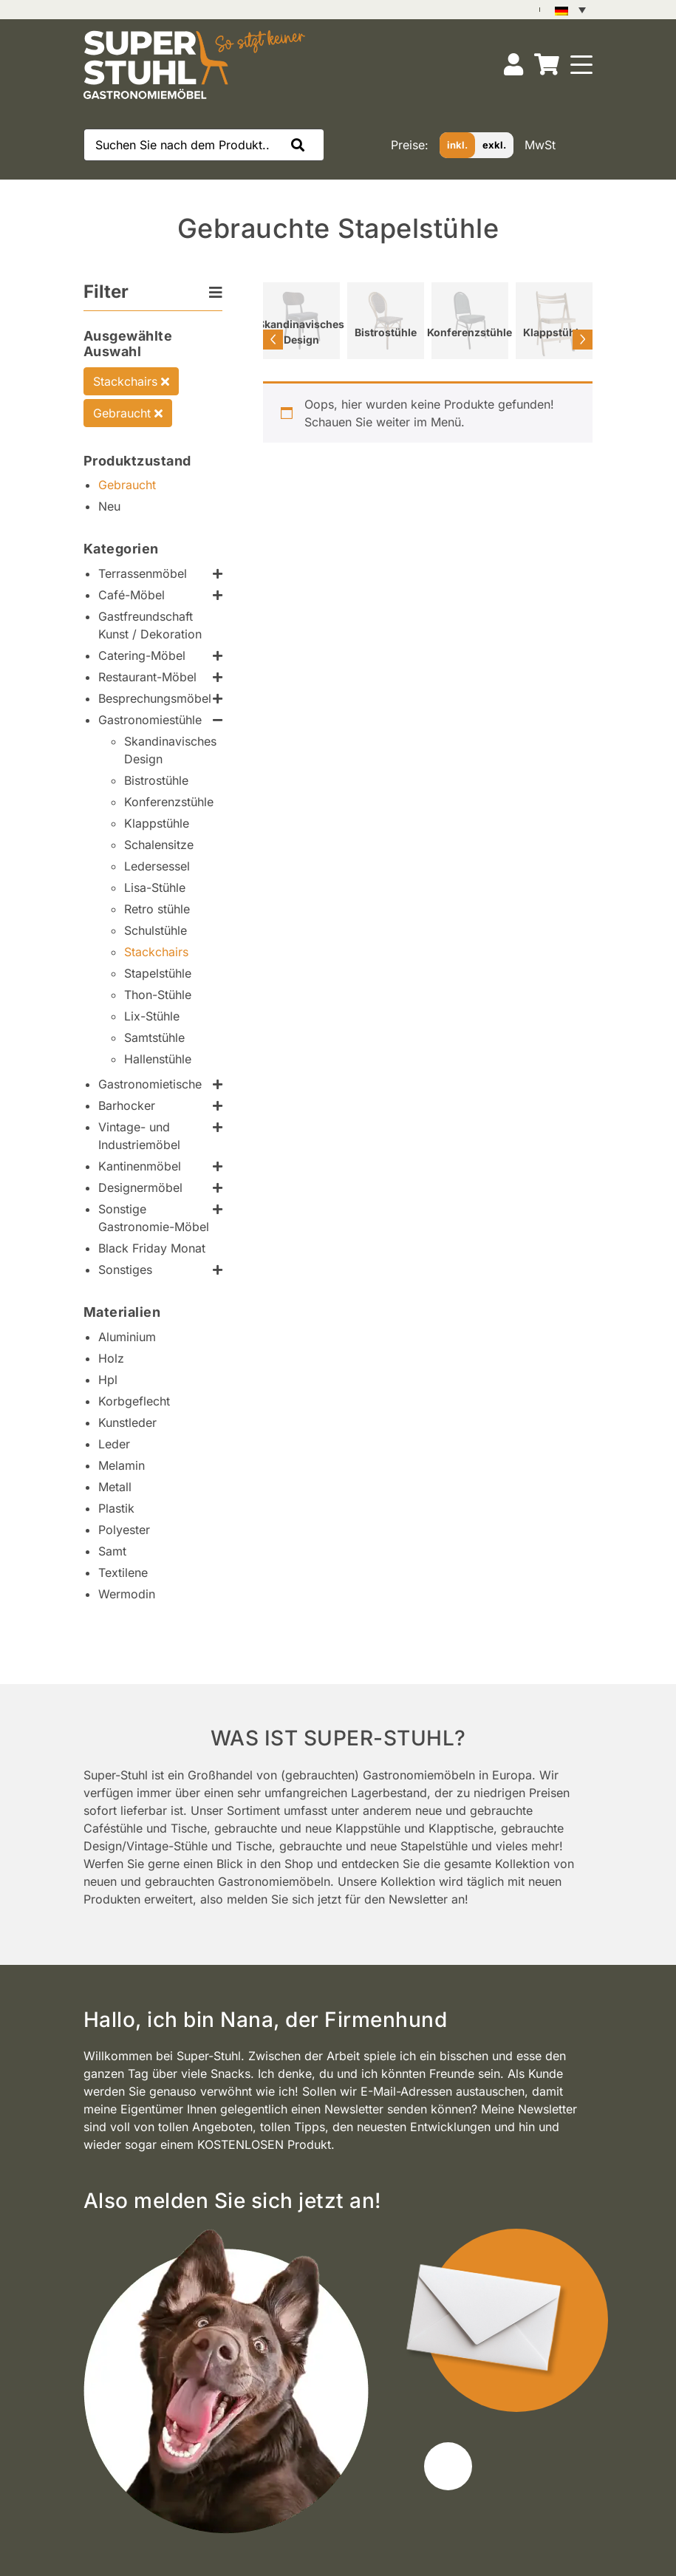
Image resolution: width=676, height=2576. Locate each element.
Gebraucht (128, 413)
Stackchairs (131, 381)
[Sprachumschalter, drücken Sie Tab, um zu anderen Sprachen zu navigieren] (570, 9)
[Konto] (513, 64)
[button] (301, 145)
